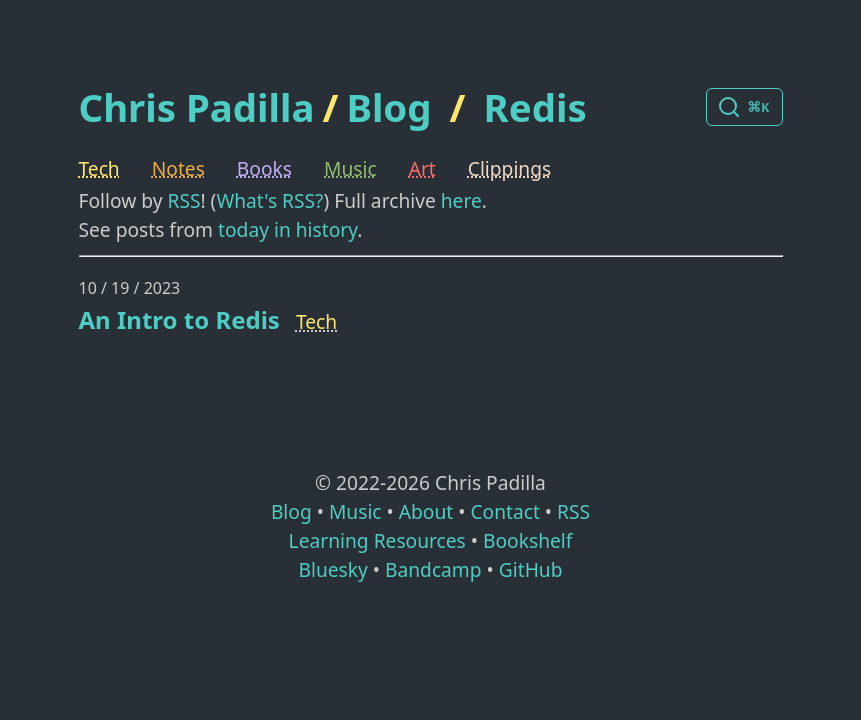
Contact (504, 511)
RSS (183, 200)
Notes (178, 168)
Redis (535, 107)
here (461, 200)
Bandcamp (433, 569)
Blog (388, 107)
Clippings (509, 168)
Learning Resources (377, 540)
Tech (99, 168)
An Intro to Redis (179, 319)
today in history (287, 229)
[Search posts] (744, 107)
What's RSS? (269, 200)
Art (422, 168)
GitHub (531, 569)
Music (350, 168)
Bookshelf (527, 540)
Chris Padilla (197, 107)
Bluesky (332, 569)
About (426, 511)
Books (264, 168)
